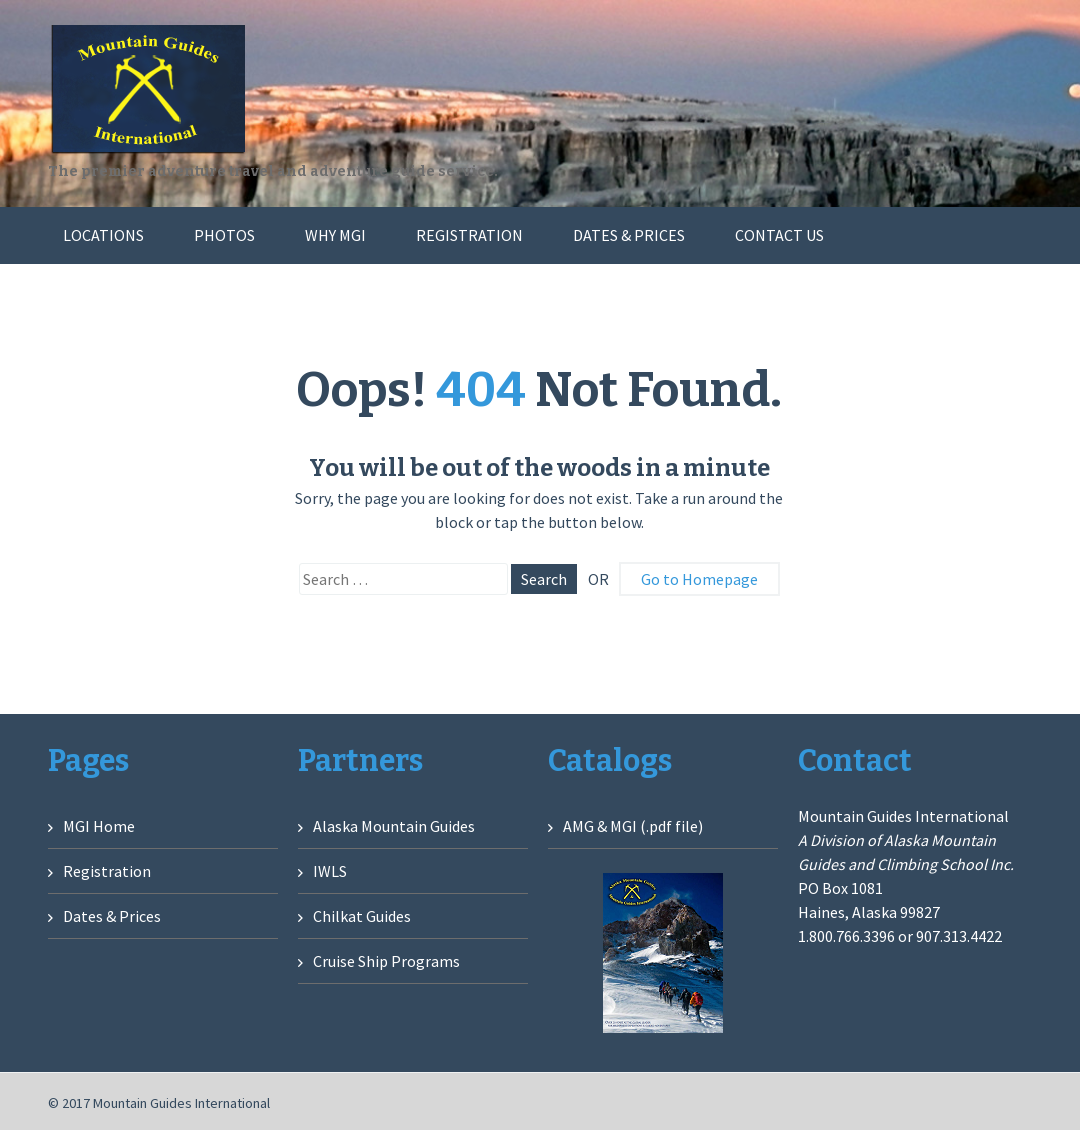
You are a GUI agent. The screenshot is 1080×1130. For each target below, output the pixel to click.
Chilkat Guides (362, 916)
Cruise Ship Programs (386, 961)
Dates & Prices (629, 235)
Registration (469, 235)
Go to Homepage (699, 579)
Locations (103, 235)
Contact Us (779, 235)
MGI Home (99, 826)
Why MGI (335, 235)
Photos (224, 235)
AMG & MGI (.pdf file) (633, 826)
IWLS (330, 871)
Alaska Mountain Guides (394, 826)
